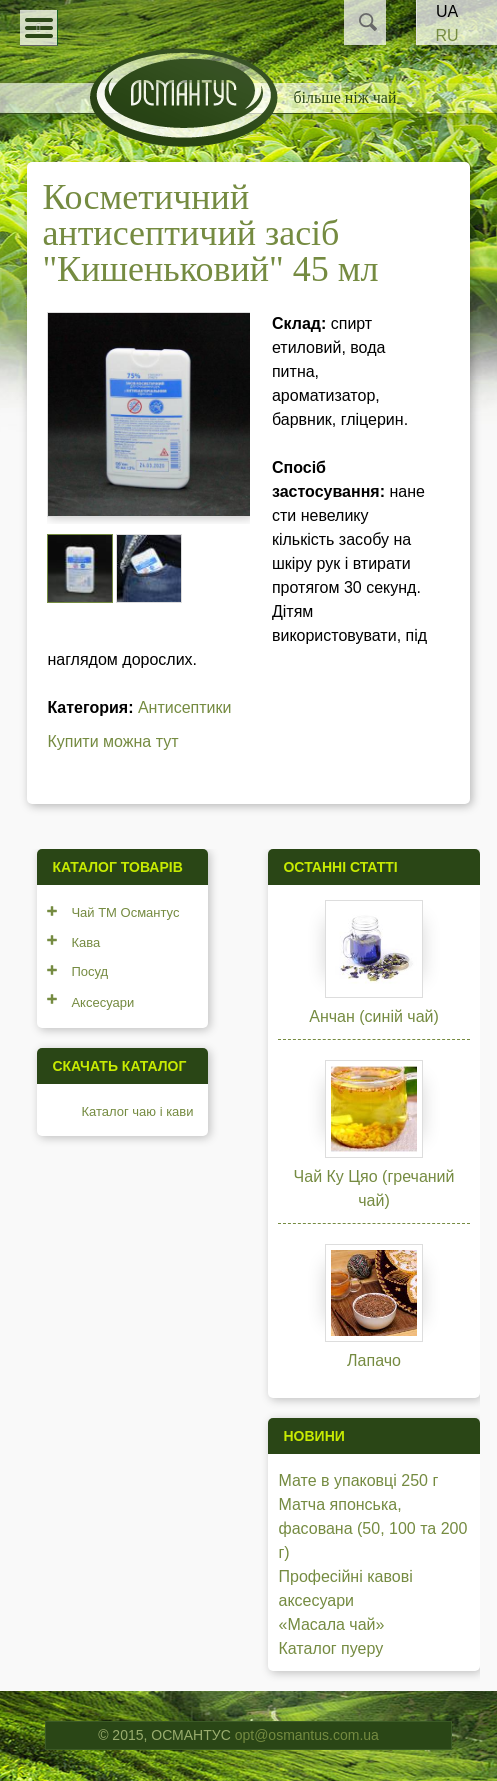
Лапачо (374, 1360)
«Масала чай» (331, 1624)
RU (446, 35)
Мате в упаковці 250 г (358, 1480)
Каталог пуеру (330, 1648)
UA (447, 11)
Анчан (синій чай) (374, 1016)
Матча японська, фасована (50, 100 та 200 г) (372, 1528)
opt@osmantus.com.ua (307, 1735)
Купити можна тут (112, 741)
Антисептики (185, 707)
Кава (85, 942)
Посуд (89, 971)
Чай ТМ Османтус (125, 912)
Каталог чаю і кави (137, 1111)
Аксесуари (102, 1002)
